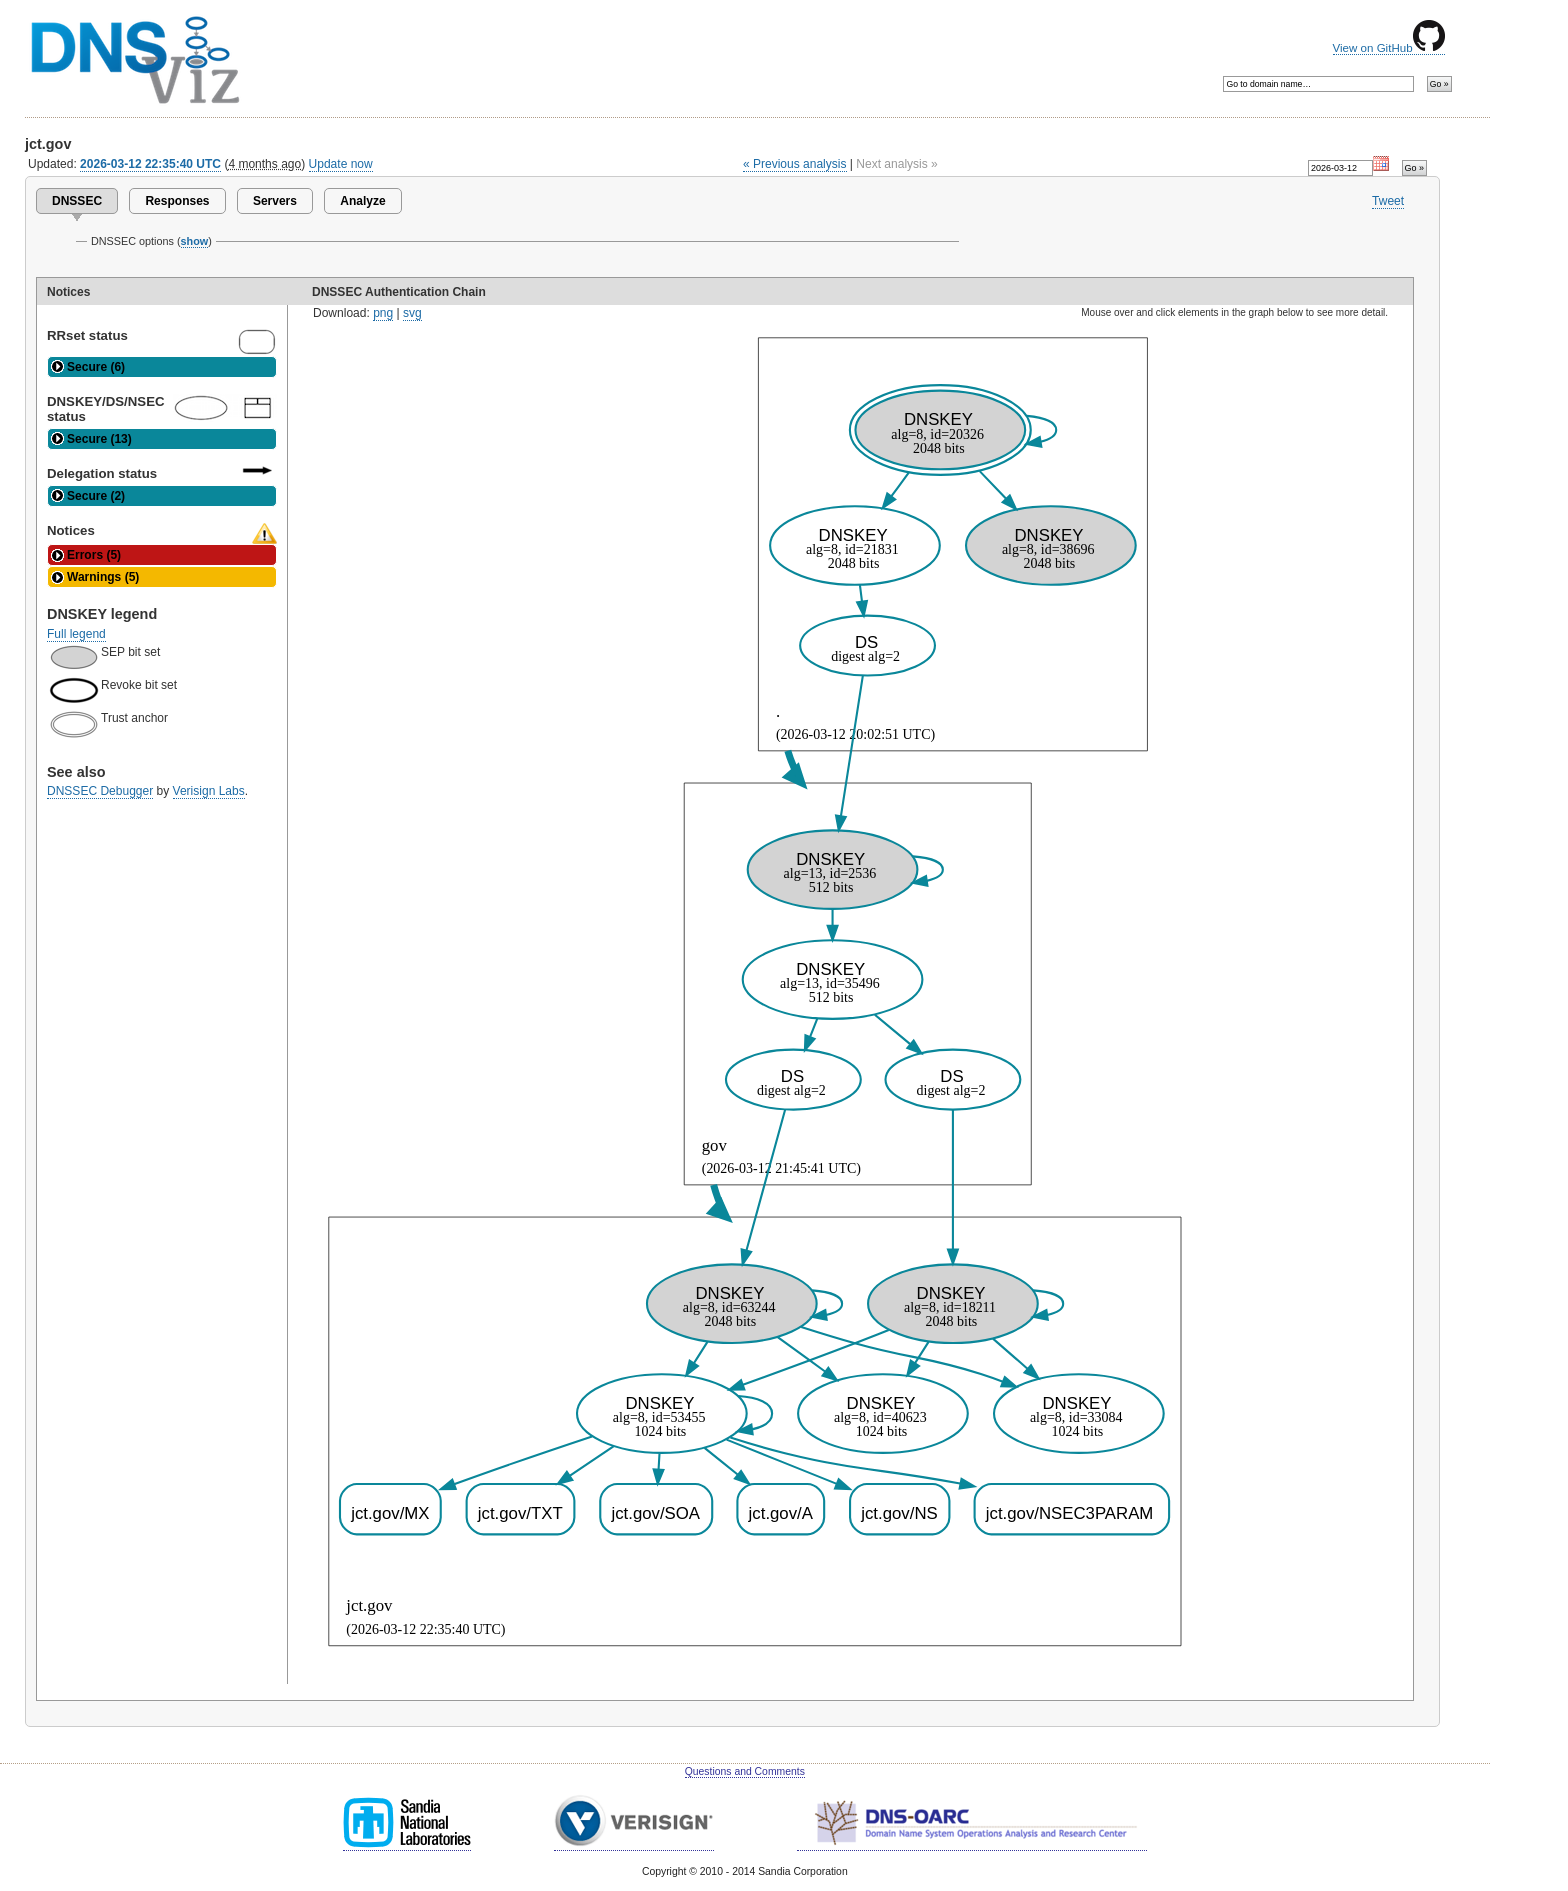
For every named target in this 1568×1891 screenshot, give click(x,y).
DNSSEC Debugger (100, 791)
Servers (275, 201)
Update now (341, 164)
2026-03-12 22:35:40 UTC (150, 164)
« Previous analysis (795, 164)
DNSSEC (77, 201)
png (383, 313)
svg (412, 313)
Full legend (76, 634)
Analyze (362, 201)
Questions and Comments (745, 1771)
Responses (177, 201)
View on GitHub (1389, 48)
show (195, 241)
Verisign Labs (209, 791)
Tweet (1388, 201)
